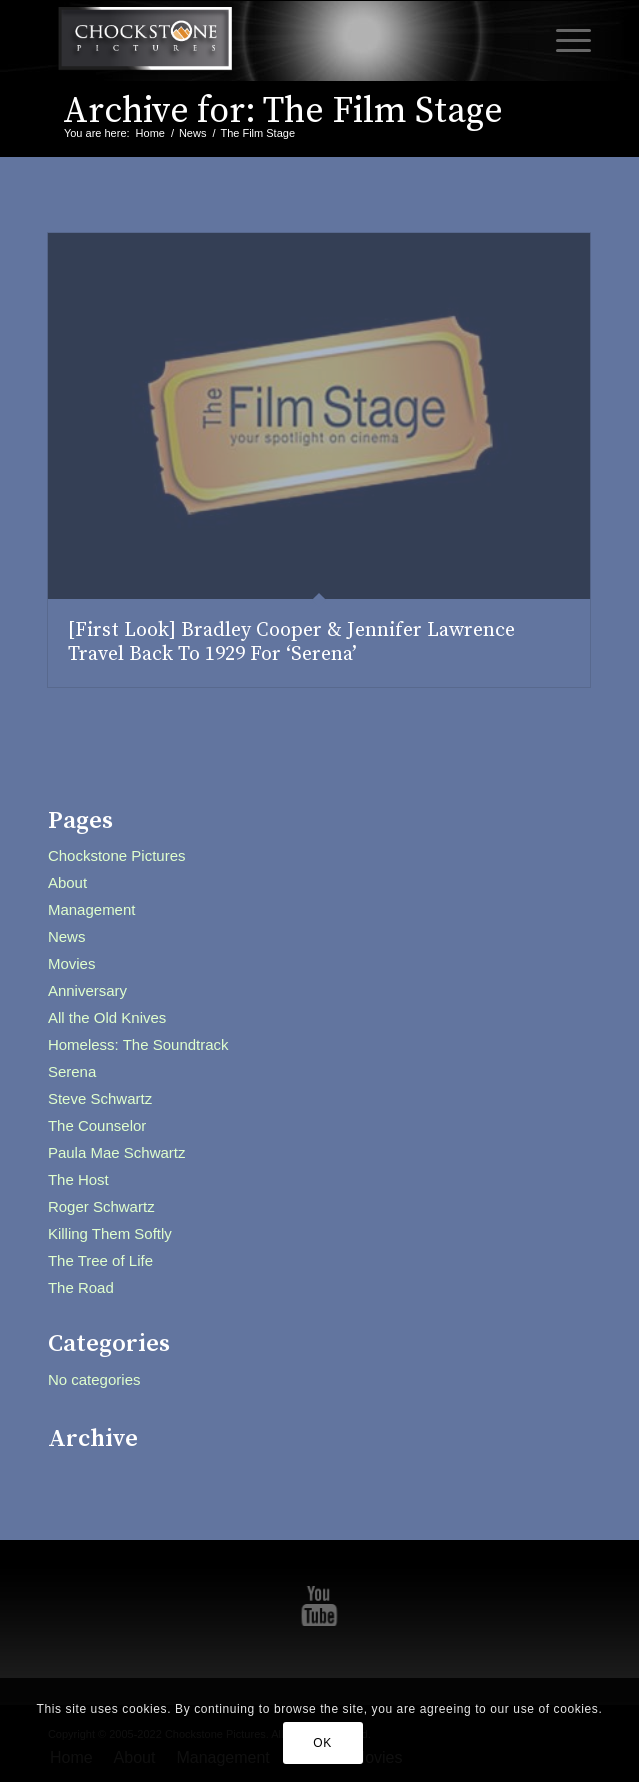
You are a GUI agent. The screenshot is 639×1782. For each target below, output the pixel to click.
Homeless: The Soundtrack (138, 1044)
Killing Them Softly (110, 1233)
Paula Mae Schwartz (117, 1152)
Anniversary (87, 990)
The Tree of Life (100, 1260)
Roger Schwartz (101, 1206)
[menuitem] (563, 41)
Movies (72, 963)
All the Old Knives (107, 1017)
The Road (81, 1287)
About (67, 882)
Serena (72, 1071)
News (67, 936)
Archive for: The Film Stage (283, 111)
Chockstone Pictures (117, 855)
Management (92, 909)
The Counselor (97, 1125)
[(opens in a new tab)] (319, 416)
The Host (78, 1179)
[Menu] (563, 41)
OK (322, 1743)
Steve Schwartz (100, 1098)
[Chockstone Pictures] (265, 41)
